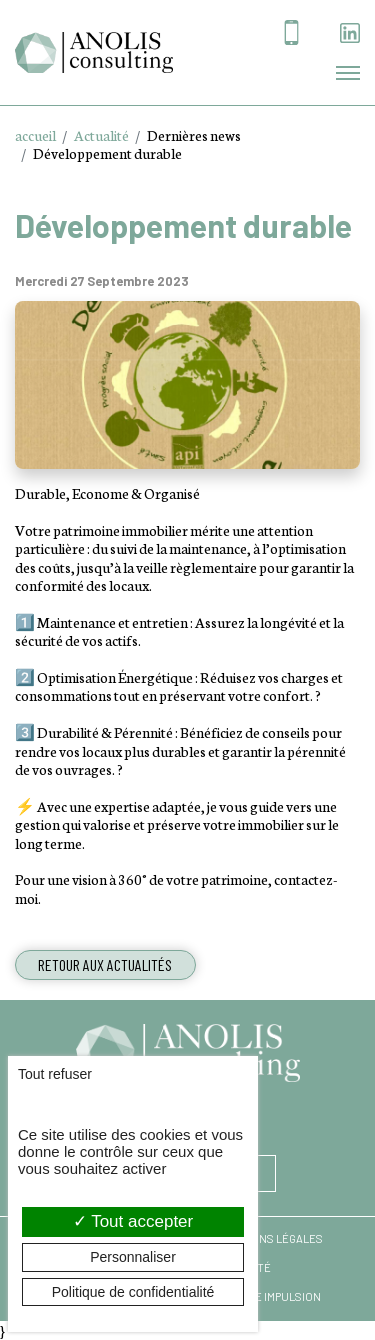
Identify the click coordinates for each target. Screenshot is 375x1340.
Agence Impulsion (270, 1296)
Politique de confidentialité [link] (133, 1292)
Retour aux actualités (105, 964)
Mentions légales (270, 1239)
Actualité (101, 135)
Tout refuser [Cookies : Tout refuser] (55, 1074)
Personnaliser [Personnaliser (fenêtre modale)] (133, 1257)
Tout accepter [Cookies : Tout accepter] (133, 1221)
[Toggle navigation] (348, 73)
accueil (35, 135)
